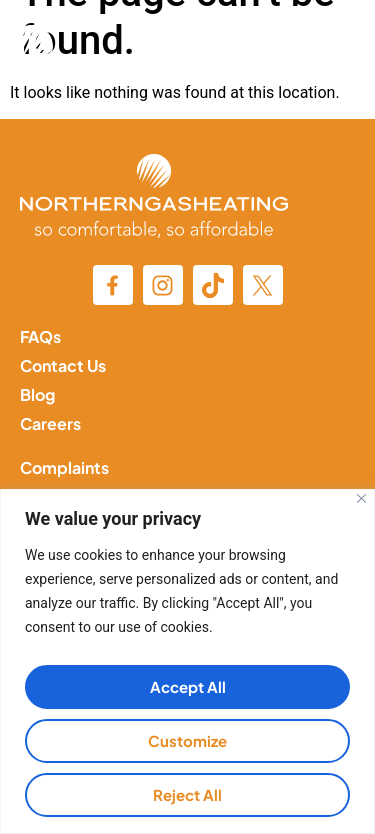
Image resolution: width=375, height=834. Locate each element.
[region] (187, 661)
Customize (187, 740)
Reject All (187, 794)
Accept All (188, 686)
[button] (329, 49)
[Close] (361, 498)
